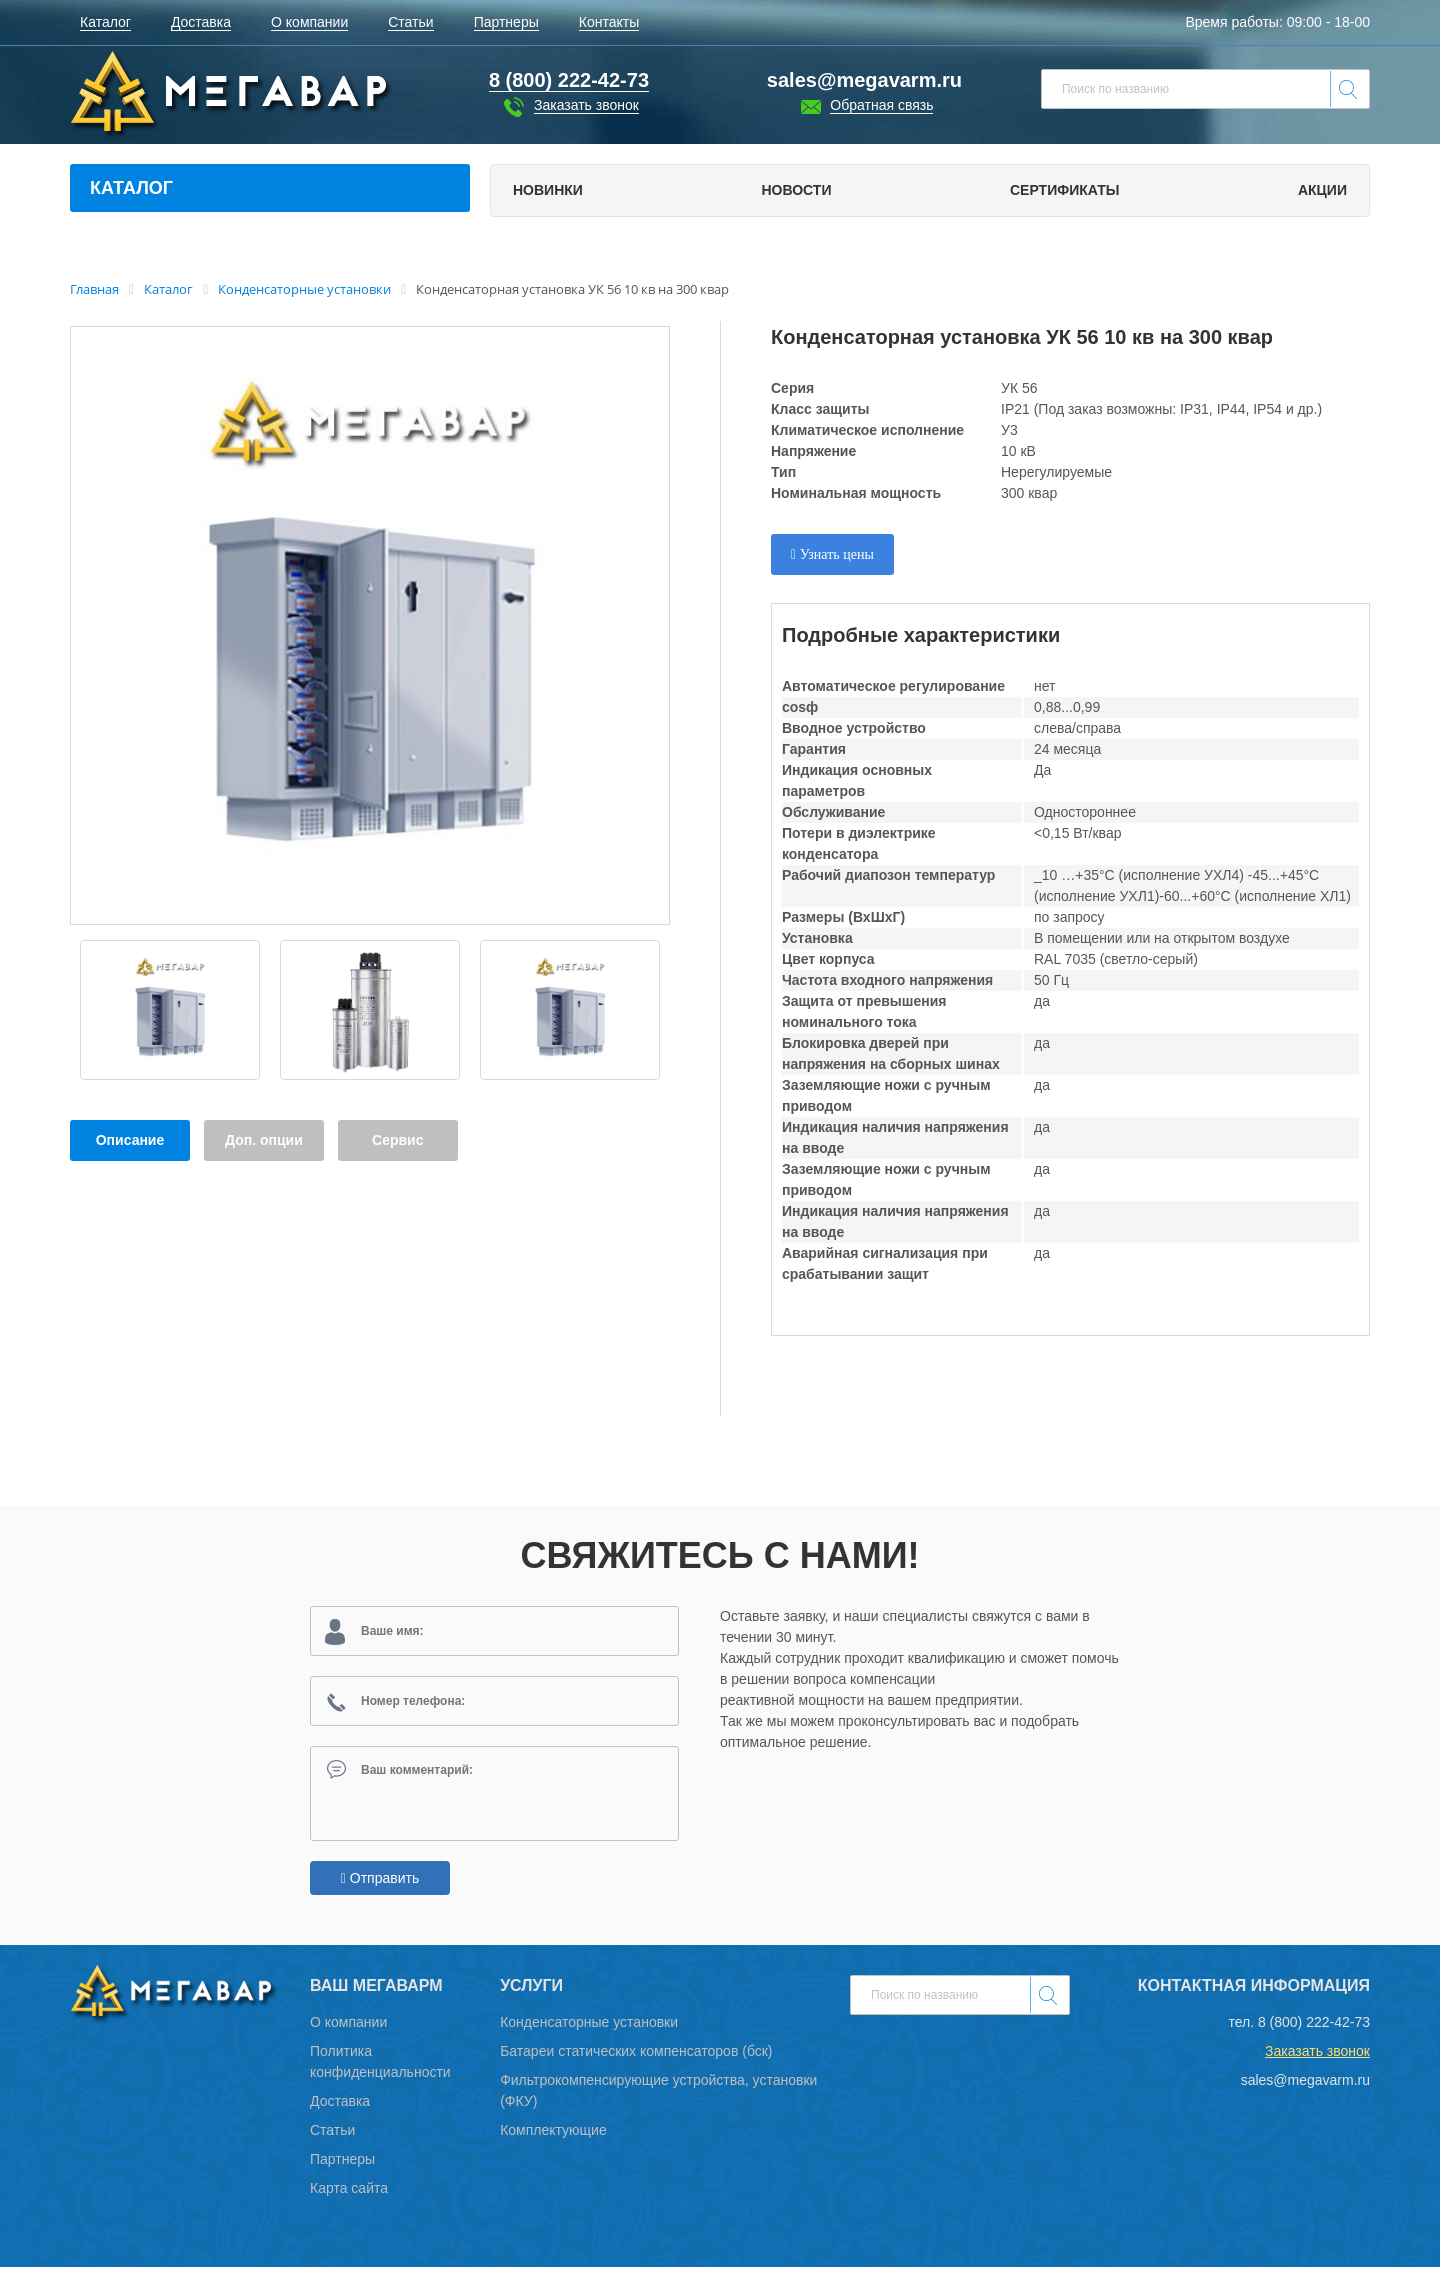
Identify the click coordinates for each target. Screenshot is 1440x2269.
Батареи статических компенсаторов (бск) (636, 2053)
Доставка (340, 2103)
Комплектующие (553, 2132)
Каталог (131, 188)
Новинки (548, 190)
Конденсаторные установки (589, 2024)
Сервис (397, 1140)
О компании (348, 2024)
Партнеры (342, 2161)
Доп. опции (264, 1140)
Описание (130, 1140)
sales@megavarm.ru (864, 80)
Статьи (332, 2132)
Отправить (380, 1880)
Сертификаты (1064, 190)
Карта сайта (349, 2190)
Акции (1322, 190)
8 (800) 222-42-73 (1314, 2024)
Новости (796, 190)
